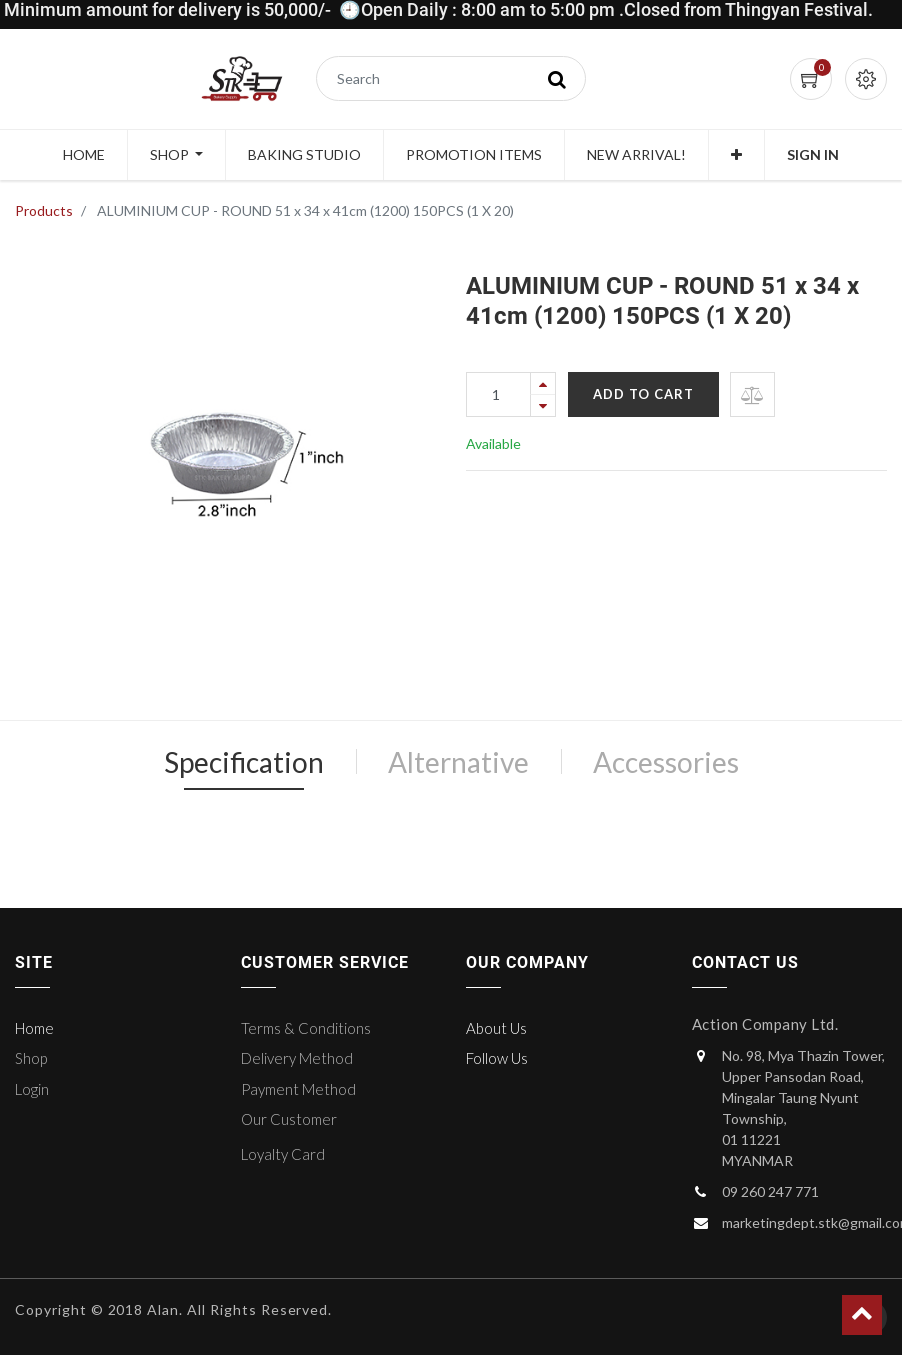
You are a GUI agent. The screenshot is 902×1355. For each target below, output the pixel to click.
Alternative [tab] (458, 762)
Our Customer (289, 1119)
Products (44, 210)
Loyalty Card (283, 1154)
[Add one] (543, 383)
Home (34, 1028)
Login (32, 1089)
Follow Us (497, 1058)
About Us (496, 1028)
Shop (31, 1058)
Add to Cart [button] (643, 394)
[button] (736, 155)
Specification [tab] (244, 762)
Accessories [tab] (666, 762)
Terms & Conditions (306, 1028)
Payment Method (298, 1089)
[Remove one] (543, 405)
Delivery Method (297, 1058)
